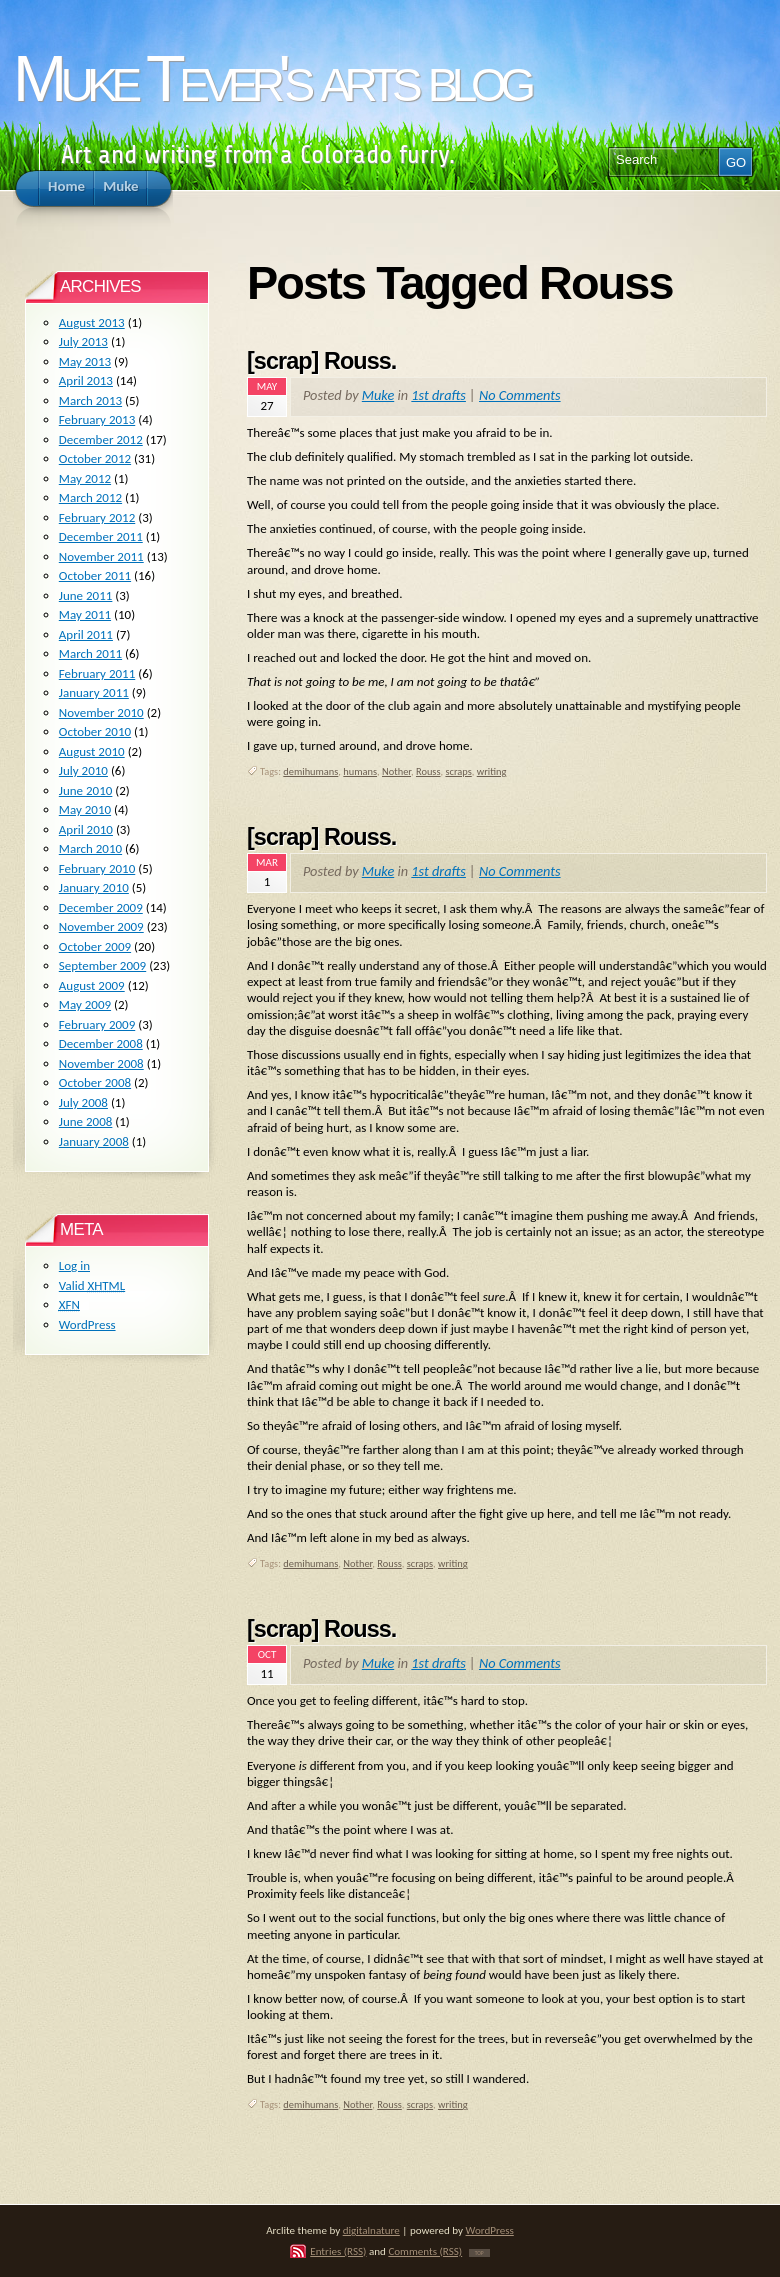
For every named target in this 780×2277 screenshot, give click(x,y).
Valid (92, 1285)
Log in (74, 1265)
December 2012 (101, 439)
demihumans (310, 771)
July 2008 (83, 1102)
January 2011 (94, 692)
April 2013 (86, 380)
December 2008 (101, 1043)
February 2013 (97, 419)
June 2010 (86, 790)
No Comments (520, 395)
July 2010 (83, 770)
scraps (458, 771)
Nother (396, 771)
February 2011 (97, 673)
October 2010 (95, 731)
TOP (479, 2253)
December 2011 (101, 536)
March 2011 (90, 653)
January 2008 (94, 1141)
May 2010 (85, 809)
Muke (378, 395)
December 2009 (101, 907)
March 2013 (90, 400)
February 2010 (97, 868)
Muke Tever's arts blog (271, 78)
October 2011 (95, 575)
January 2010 (94, 887)
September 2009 (102, 965)
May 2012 (85, 478)
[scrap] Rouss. (321, 361)
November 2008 (101, 1063)
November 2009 (101, 926)
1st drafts (438, 395)
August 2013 (92, 322)
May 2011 (85, 614)
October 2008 (95, 1082)
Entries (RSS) (338, 2251)
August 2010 (92, 751)
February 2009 (97, 1024)
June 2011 (86, 595)
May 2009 (85, 1004)
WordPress (87, 1324)
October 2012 (95, 458)
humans (360, 771)
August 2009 (92, 985)
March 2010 (90, 848)
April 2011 (86, 634)
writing (492, 771)
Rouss (428, 771)
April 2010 (86, 829)
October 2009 (95, 946)
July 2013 (83, 341)
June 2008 (86, 1121)
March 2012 (90, 497)
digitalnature (371, 2230)
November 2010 (101, 712)
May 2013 (85, 361)
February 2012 (97, 517)
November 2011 (101, 556)
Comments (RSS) (425, 2251)
